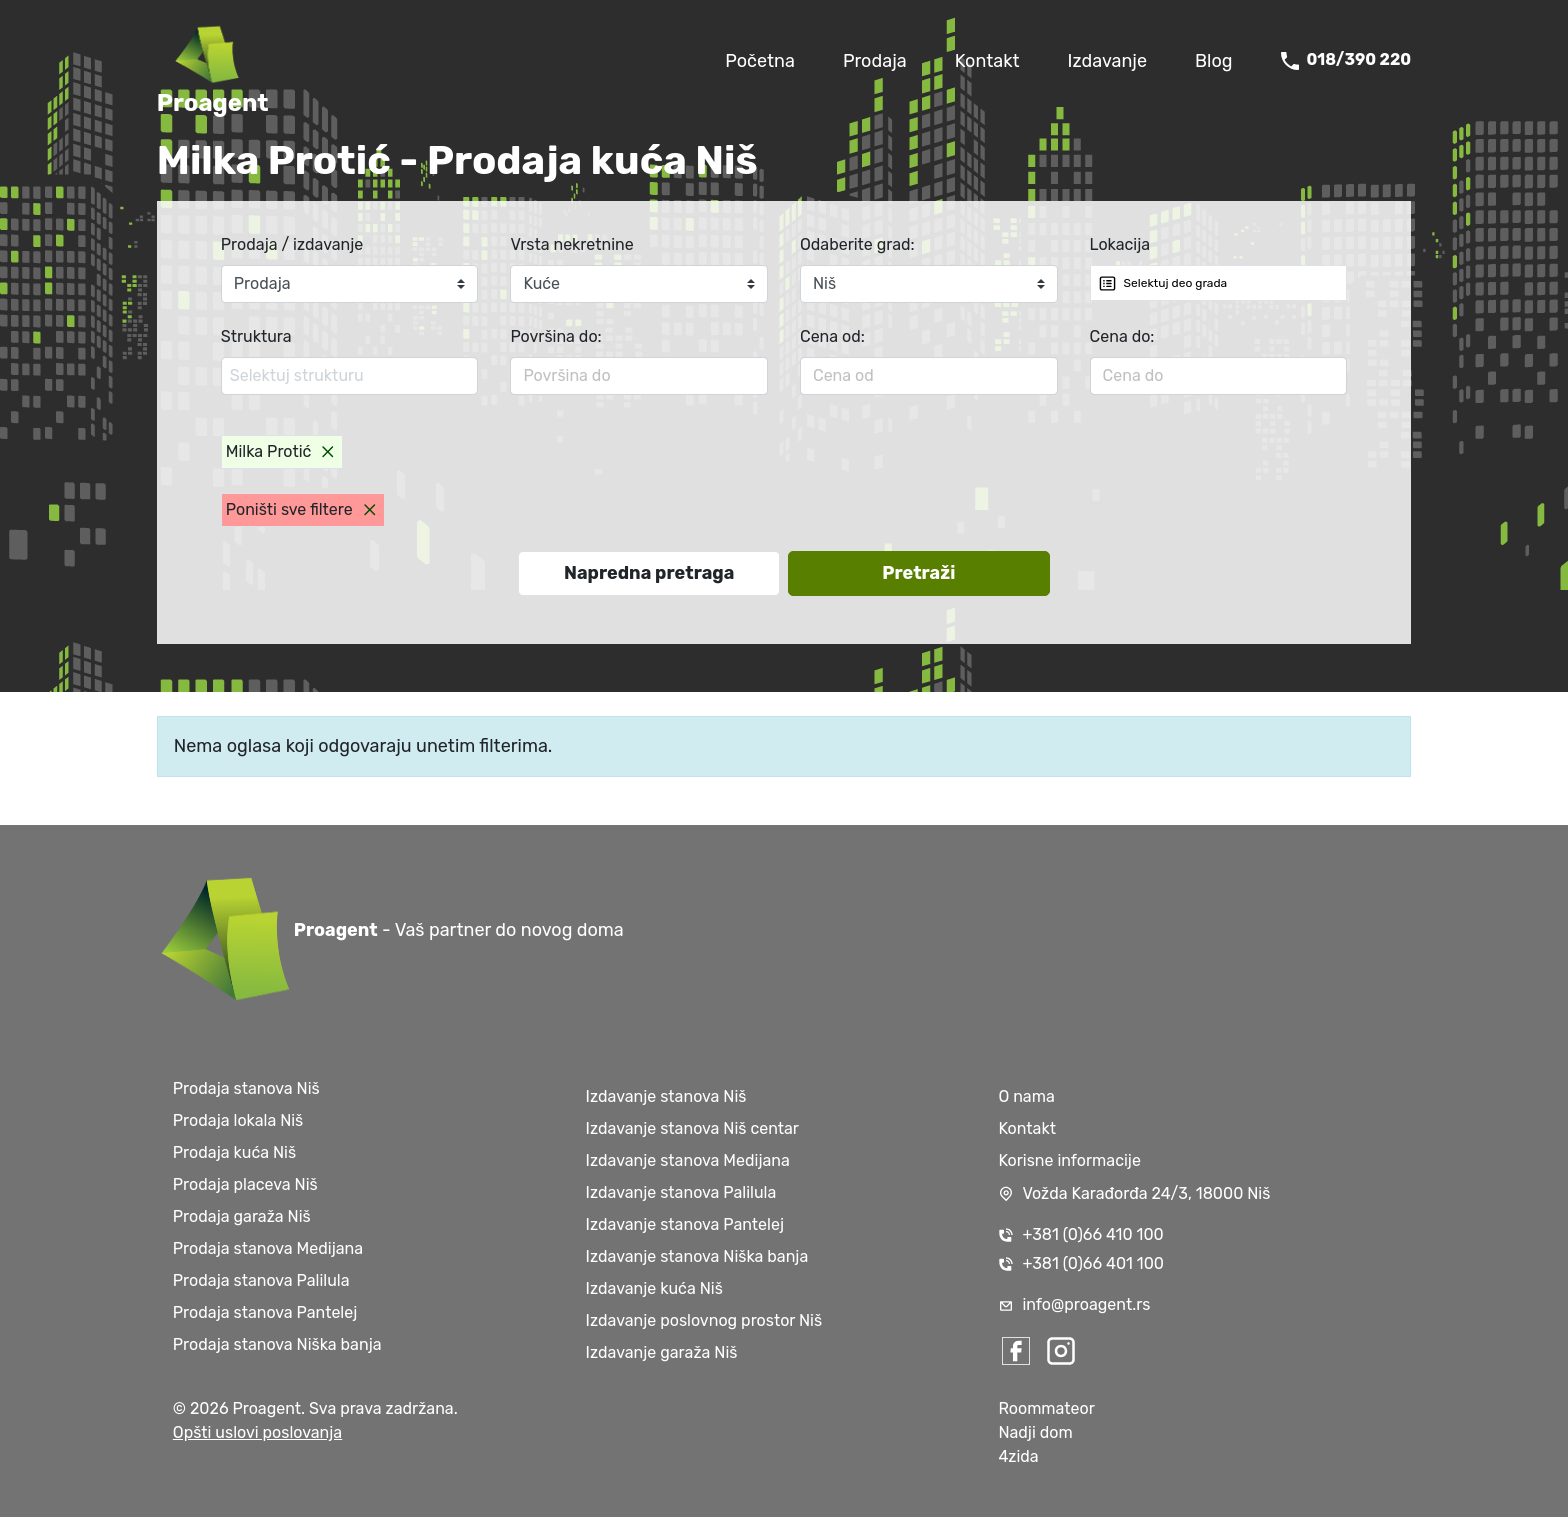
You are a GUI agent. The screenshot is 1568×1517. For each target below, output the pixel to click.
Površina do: (555, 336)
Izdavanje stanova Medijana (688, 1160)
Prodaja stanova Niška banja (277, 1344)
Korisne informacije (1069, 1160)
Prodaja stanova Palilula (261, 1280)
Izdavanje (1107, 61)
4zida (1018, 1456)
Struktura (256, 336)
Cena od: (832, 336)
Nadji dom (1035, 1432)
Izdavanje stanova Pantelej (685, 1224)
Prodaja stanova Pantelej (265, 1312)
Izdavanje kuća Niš (654, 1288)
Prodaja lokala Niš (238, 1120)
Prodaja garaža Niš (242, 1216)
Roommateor (1046, 1408)
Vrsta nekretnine (571, 244)
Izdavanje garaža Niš (662, 1352)
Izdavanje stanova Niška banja (697, 1256)
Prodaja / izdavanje (292, 244)
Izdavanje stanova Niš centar (692, 1128)
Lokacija (1120, 244)
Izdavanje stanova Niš (666, 1096)
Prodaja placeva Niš (245, 1184)
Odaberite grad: (857, 244)
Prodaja (875, 61)
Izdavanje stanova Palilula (681, 1192)
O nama (1026, 1096)
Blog (1213, 61)
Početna (760, 61)
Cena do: (1122, 336)
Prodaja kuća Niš (234, 1152)
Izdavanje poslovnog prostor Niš (704, 1320)
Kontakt (987, 61)
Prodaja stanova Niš (246, 1088)
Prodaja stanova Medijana (268, 1248)
